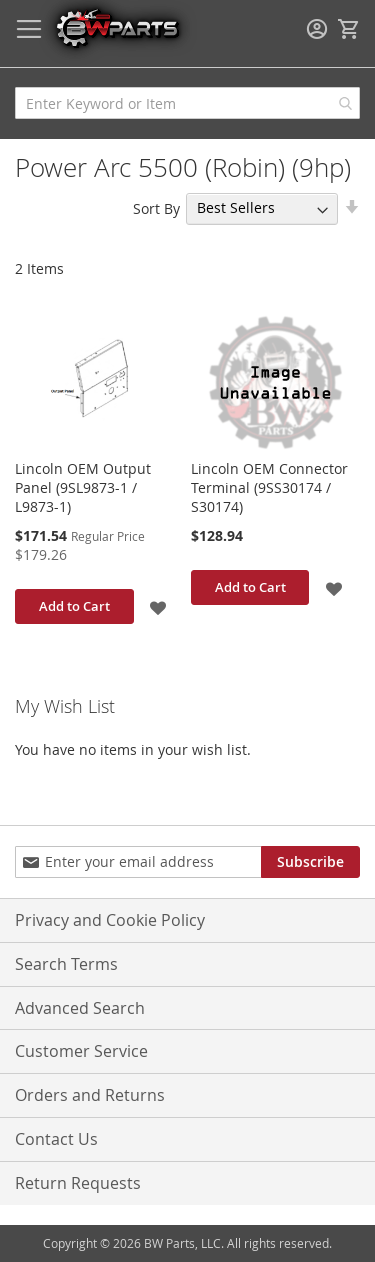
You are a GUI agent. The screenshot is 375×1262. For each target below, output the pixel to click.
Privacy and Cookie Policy (110, 920)
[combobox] (187, 103)
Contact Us (56, 1139)
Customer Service (81, 1051)
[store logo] (117, 27)
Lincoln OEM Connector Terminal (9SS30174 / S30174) (269, 487)
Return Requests (78, 1183)
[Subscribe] (310, 862)
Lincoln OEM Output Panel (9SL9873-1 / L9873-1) (83, 487)
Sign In (317, 29)
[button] (159, 606)
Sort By (156, 207)
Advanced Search (80, 1008)
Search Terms (66, 964)
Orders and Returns (90, 1095)
